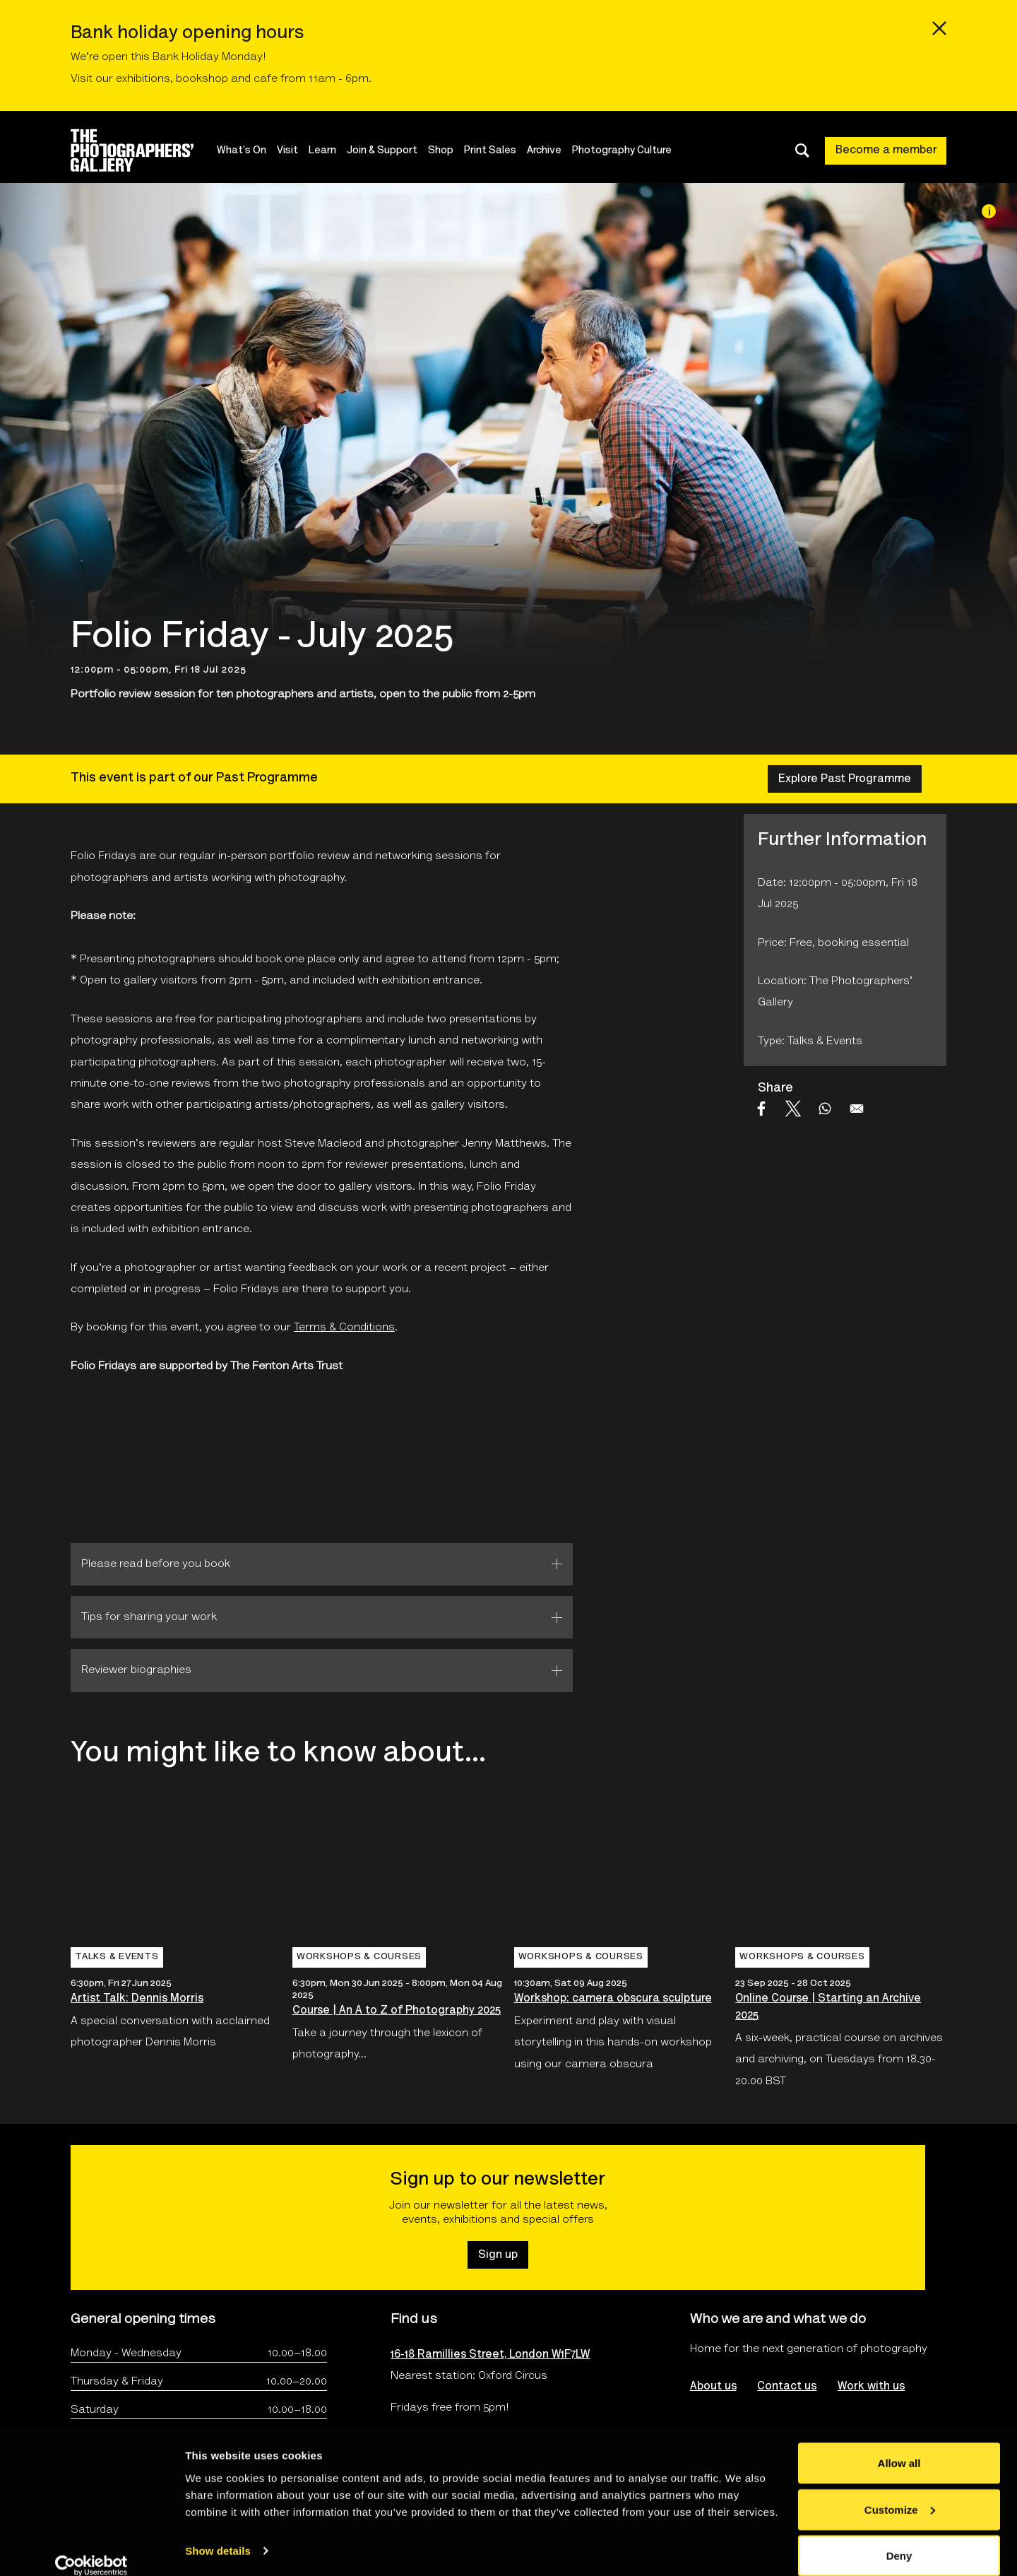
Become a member (886, 150)
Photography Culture (623, 151)
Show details (218, 2533)
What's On (243, 151)
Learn (324, 151)
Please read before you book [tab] (155, 1564)
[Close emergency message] (939, 28)
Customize (899, 2492)
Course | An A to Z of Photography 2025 (396, 2010)
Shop (442, 151)
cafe (266, 79)
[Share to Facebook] (761, 1108)
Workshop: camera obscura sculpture (613, 1998)
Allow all (899, 2446)
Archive (545, 151)
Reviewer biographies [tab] (136, 1670)
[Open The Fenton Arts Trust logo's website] (140, 1459)
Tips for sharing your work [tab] (149, 1617)
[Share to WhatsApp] (824, 1108)
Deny (899, 2538)
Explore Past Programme (844, 779)
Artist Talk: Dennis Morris (137, 1998)
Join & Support (383, 151)
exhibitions (143, 79)
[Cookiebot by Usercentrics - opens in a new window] (91, 2548)
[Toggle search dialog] (802, 150)
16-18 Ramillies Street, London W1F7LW (490, 2355)
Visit (288, 151)
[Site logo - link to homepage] (144, 150)
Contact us (787, 2386)
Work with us (871, 2386)
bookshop (202, 79)
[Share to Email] (856, 1108)
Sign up (498, 2255)
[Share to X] (793, 1108)
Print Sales (491, 151)
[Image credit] (989, 211)
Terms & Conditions (344, 1327)
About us (713, 2386)
